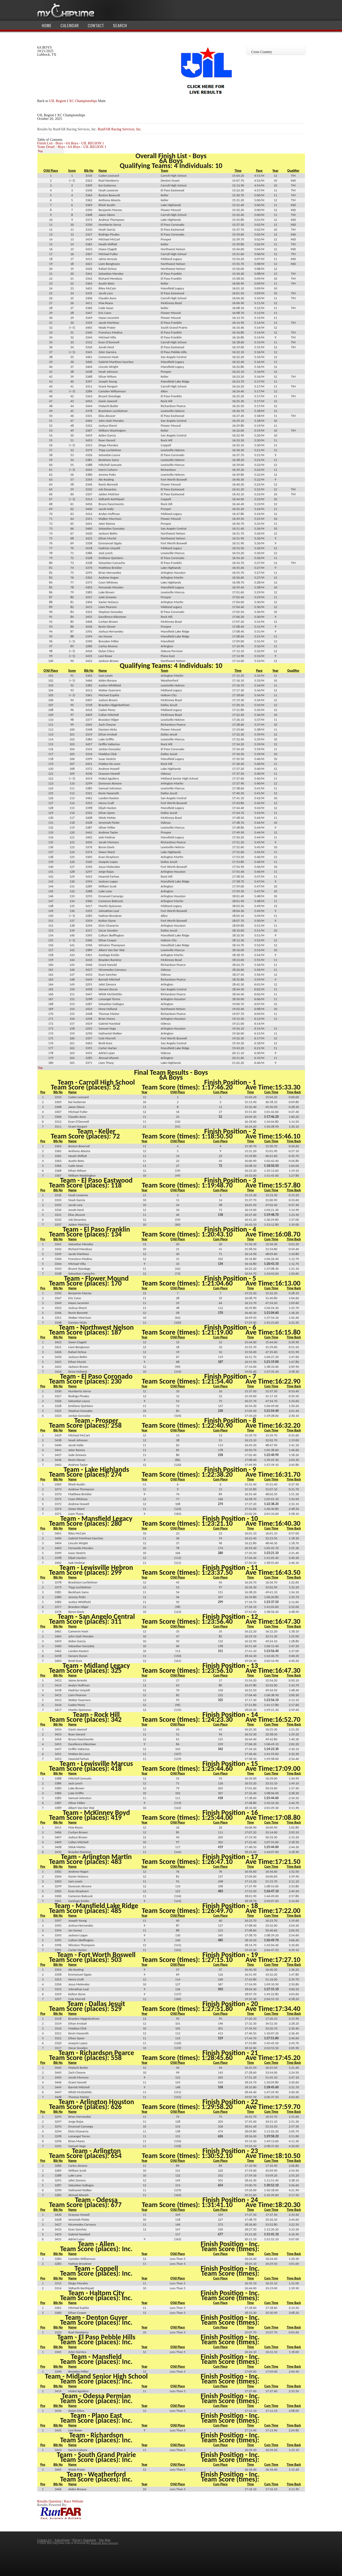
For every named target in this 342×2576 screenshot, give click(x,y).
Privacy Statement (84, 2540)
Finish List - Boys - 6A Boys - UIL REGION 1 (70, 143)
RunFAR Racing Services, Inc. (120, 129)
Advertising (62, 2540)
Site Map (104, 2540)
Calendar (69, 25)
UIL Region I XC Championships (73, 101)
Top (40, 151)
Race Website (73, 2501)
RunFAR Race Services (104, 2543)
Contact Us (44, 2540)
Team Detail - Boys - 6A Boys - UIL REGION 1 (71, 147)
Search (120, 25)
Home (47, 25)
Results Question (49, 2501)
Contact (96, 25)
